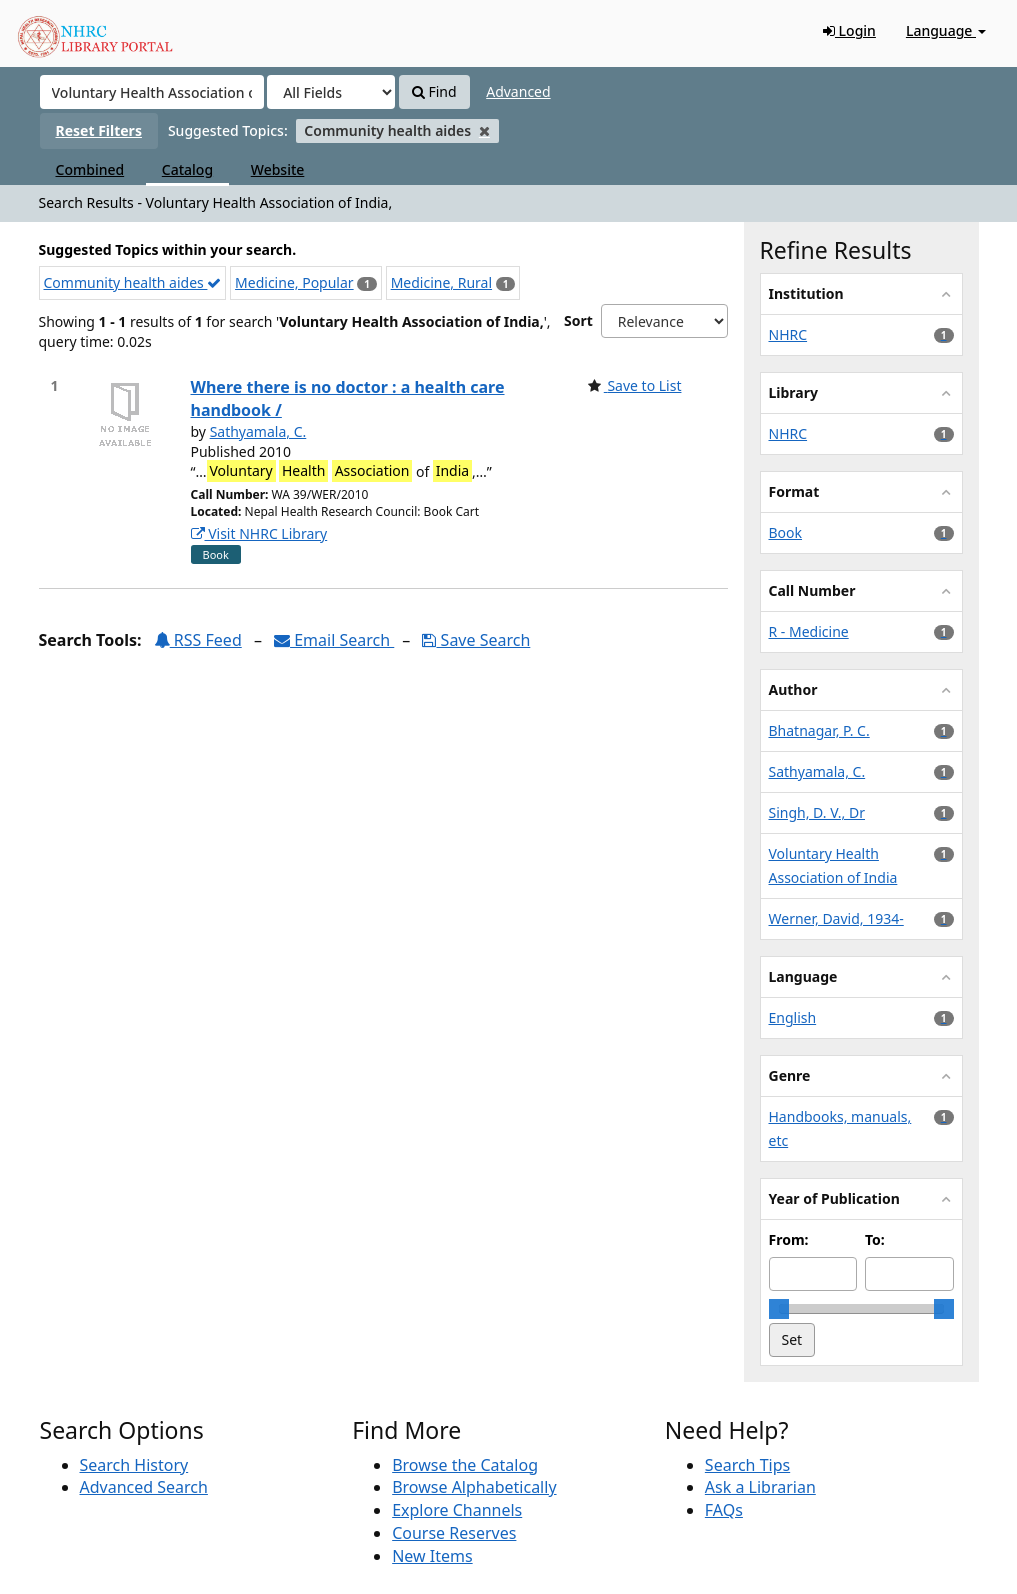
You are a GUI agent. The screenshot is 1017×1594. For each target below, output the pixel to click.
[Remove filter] (484, 130)
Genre (790, 1075)
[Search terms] (152, 92)
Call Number (812, 590)
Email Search (334, 640)
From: (789, 1239)
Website (278, 169)
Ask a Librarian (760, 1487)
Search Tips (747, 1465)
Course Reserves (454, 1533)
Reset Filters (99, 130)
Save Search (476, 640)
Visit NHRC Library (259, 533)
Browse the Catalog (465, 1465)
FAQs (724, 1510)
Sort (578, 320)
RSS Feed (198, 640)
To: (875, 1239)
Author (793, 689)
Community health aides (133, 282)
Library (793, 392)
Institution (806, 293)
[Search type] (331, 92)
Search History (134, 1465)
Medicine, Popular (294, 282)
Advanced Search (144, 1487)
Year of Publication (834, 1198)
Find (434, 91)
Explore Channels (457, 1510)
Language (946, 30)
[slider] (779, 1309)
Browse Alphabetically (474, 1487)
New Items (432, 1556)
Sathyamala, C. (258, 431)
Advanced (518, 91)
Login (849, 30)
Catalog (187, 169)
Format (794, 491)
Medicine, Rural (441, 282)
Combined (90, 169)
